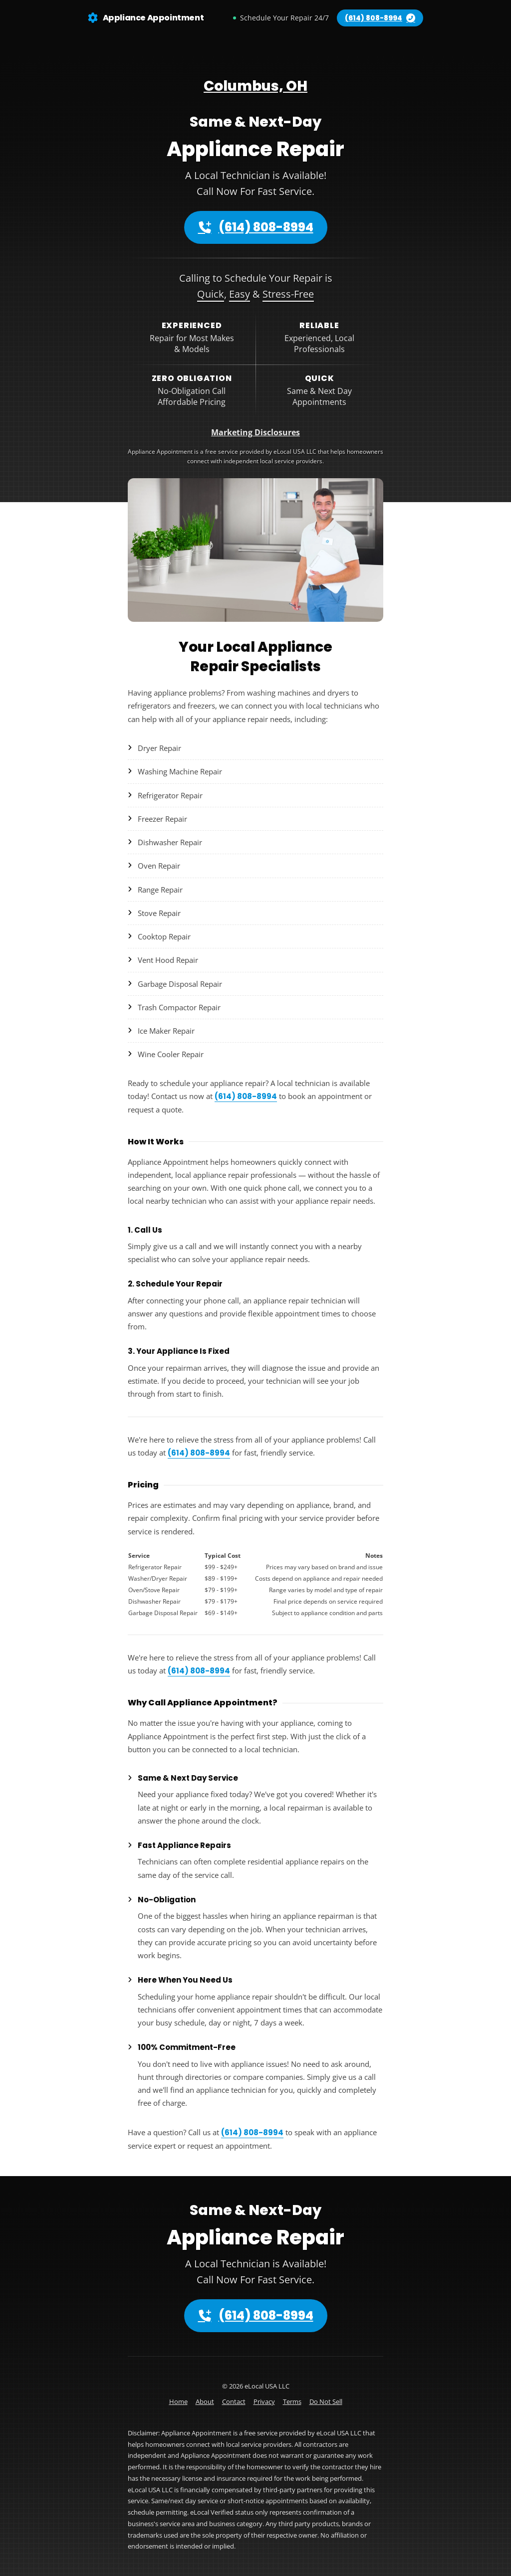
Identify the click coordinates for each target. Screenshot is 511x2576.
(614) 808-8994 (255, 227)
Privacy (264, 2401)
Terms (292, 2401)
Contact (234, 2401)
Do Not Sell (325, 2401)
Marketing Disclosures (255, 432)
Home (178, 2401)
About (205, 2401)
